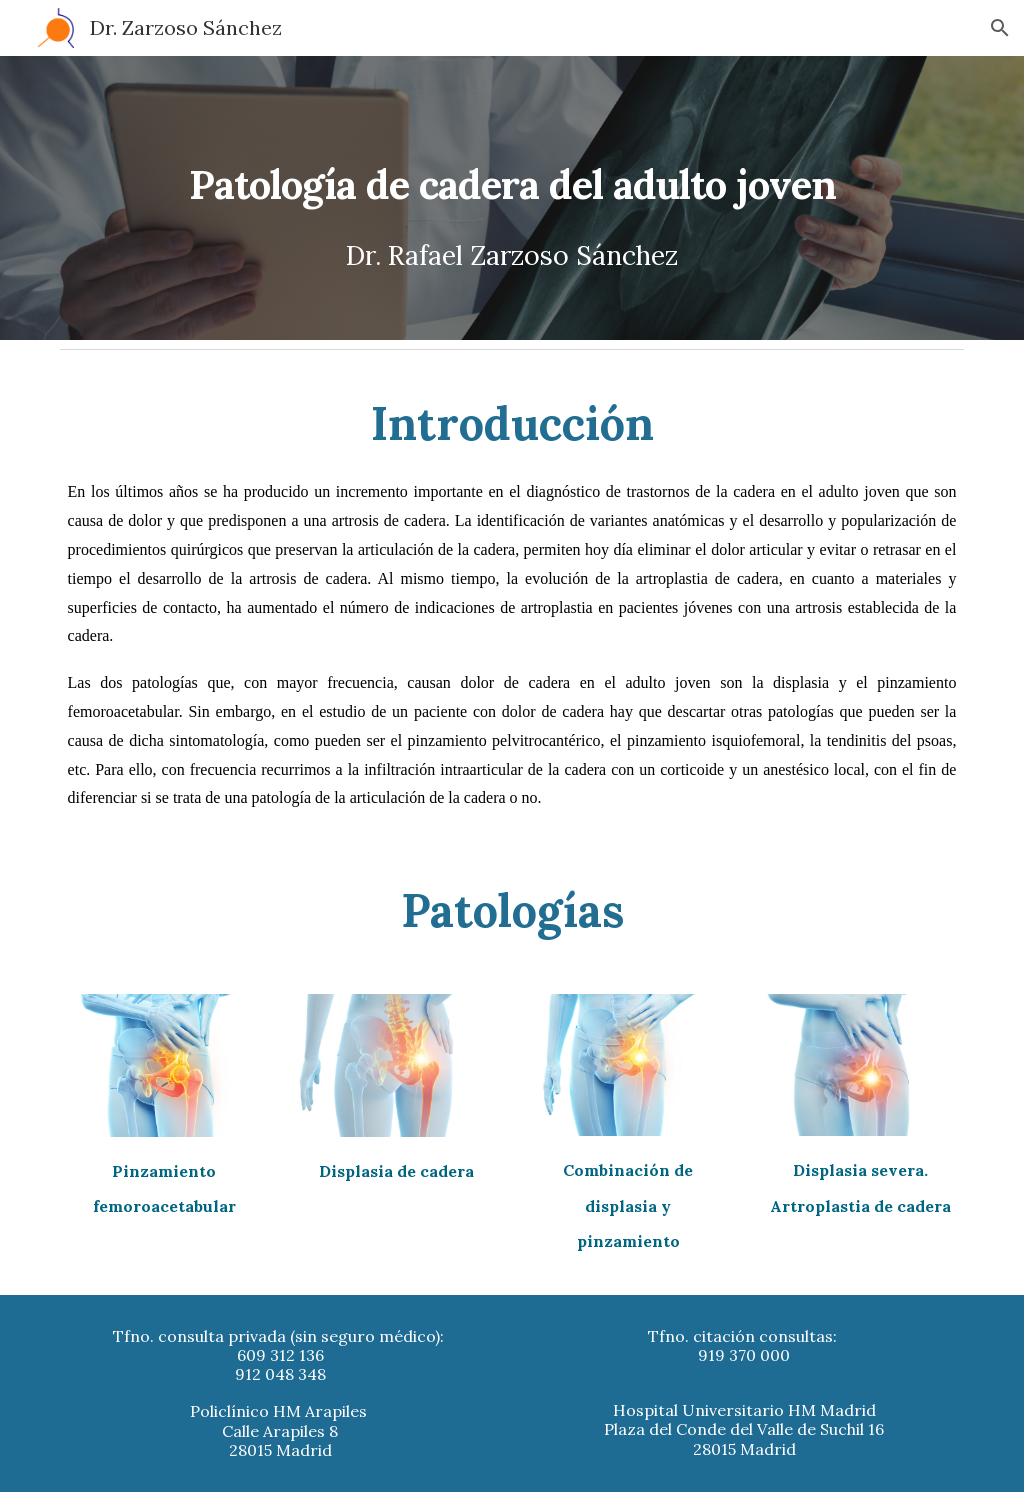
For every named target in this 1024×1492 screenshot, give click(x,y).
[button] (1000, 28)
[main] (512, 198)
